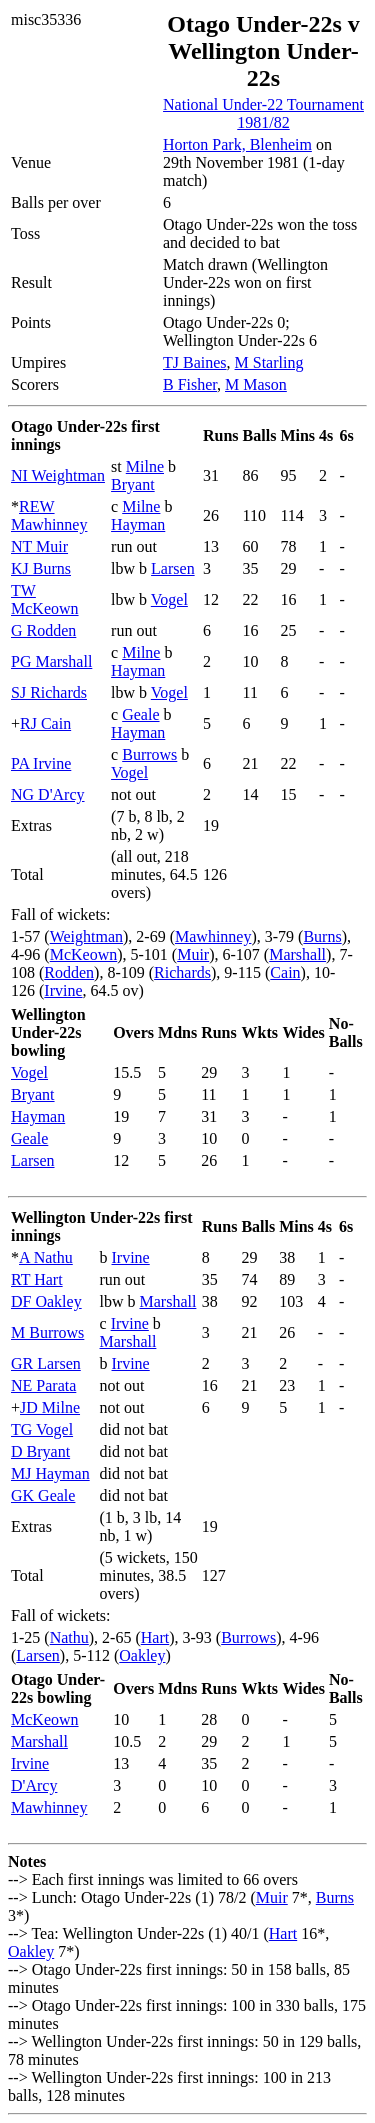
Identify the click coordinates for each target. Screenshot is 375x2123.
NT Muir (39, 546)
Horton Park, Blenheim (237, 144)
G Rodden (43, 630)
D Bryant (40, 1451)
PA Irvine (41, 763)
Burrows (149, 754)
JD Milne (50, 1407)
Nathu (69, 1637)
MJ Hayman (50, 1473)
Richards (182, 972)
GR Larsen (46, 1363)
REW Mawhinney (49, 515)
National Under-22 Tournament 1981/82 (263, 113)
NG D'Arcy (48, 794)
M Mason (256, 384)
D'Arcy (34, 1785)
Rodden (69, 972)
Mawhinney (213, 936)
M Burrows (47, 1332)
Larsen (173, 568)
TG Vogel (42, 1429)
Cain (285, 972)
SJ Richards (49, 692)
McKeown (84, 954)
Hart (155, 1637)
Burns (322, 936)
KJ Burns (41, 568)
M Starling (269, 362)
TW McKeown (45, 599)
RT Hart (37, 1279)
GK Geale (43, 1495)
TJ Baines (195, 362)
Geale (140, 714)
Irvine (63, 990)
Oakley (142, 1655)
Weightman (86, 936)
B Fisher (190, 384)
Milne (145, 466)
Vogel (169, 599)
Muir (193, 954)
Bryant (133, 484)
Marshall (297, 954)
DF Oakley (46, 1301)
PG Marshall (51, 661)
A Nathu (46, 1257)
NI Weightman (58, 475)
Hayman (138, 524)
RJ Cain (45, 723)
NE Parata (43, 1385)
